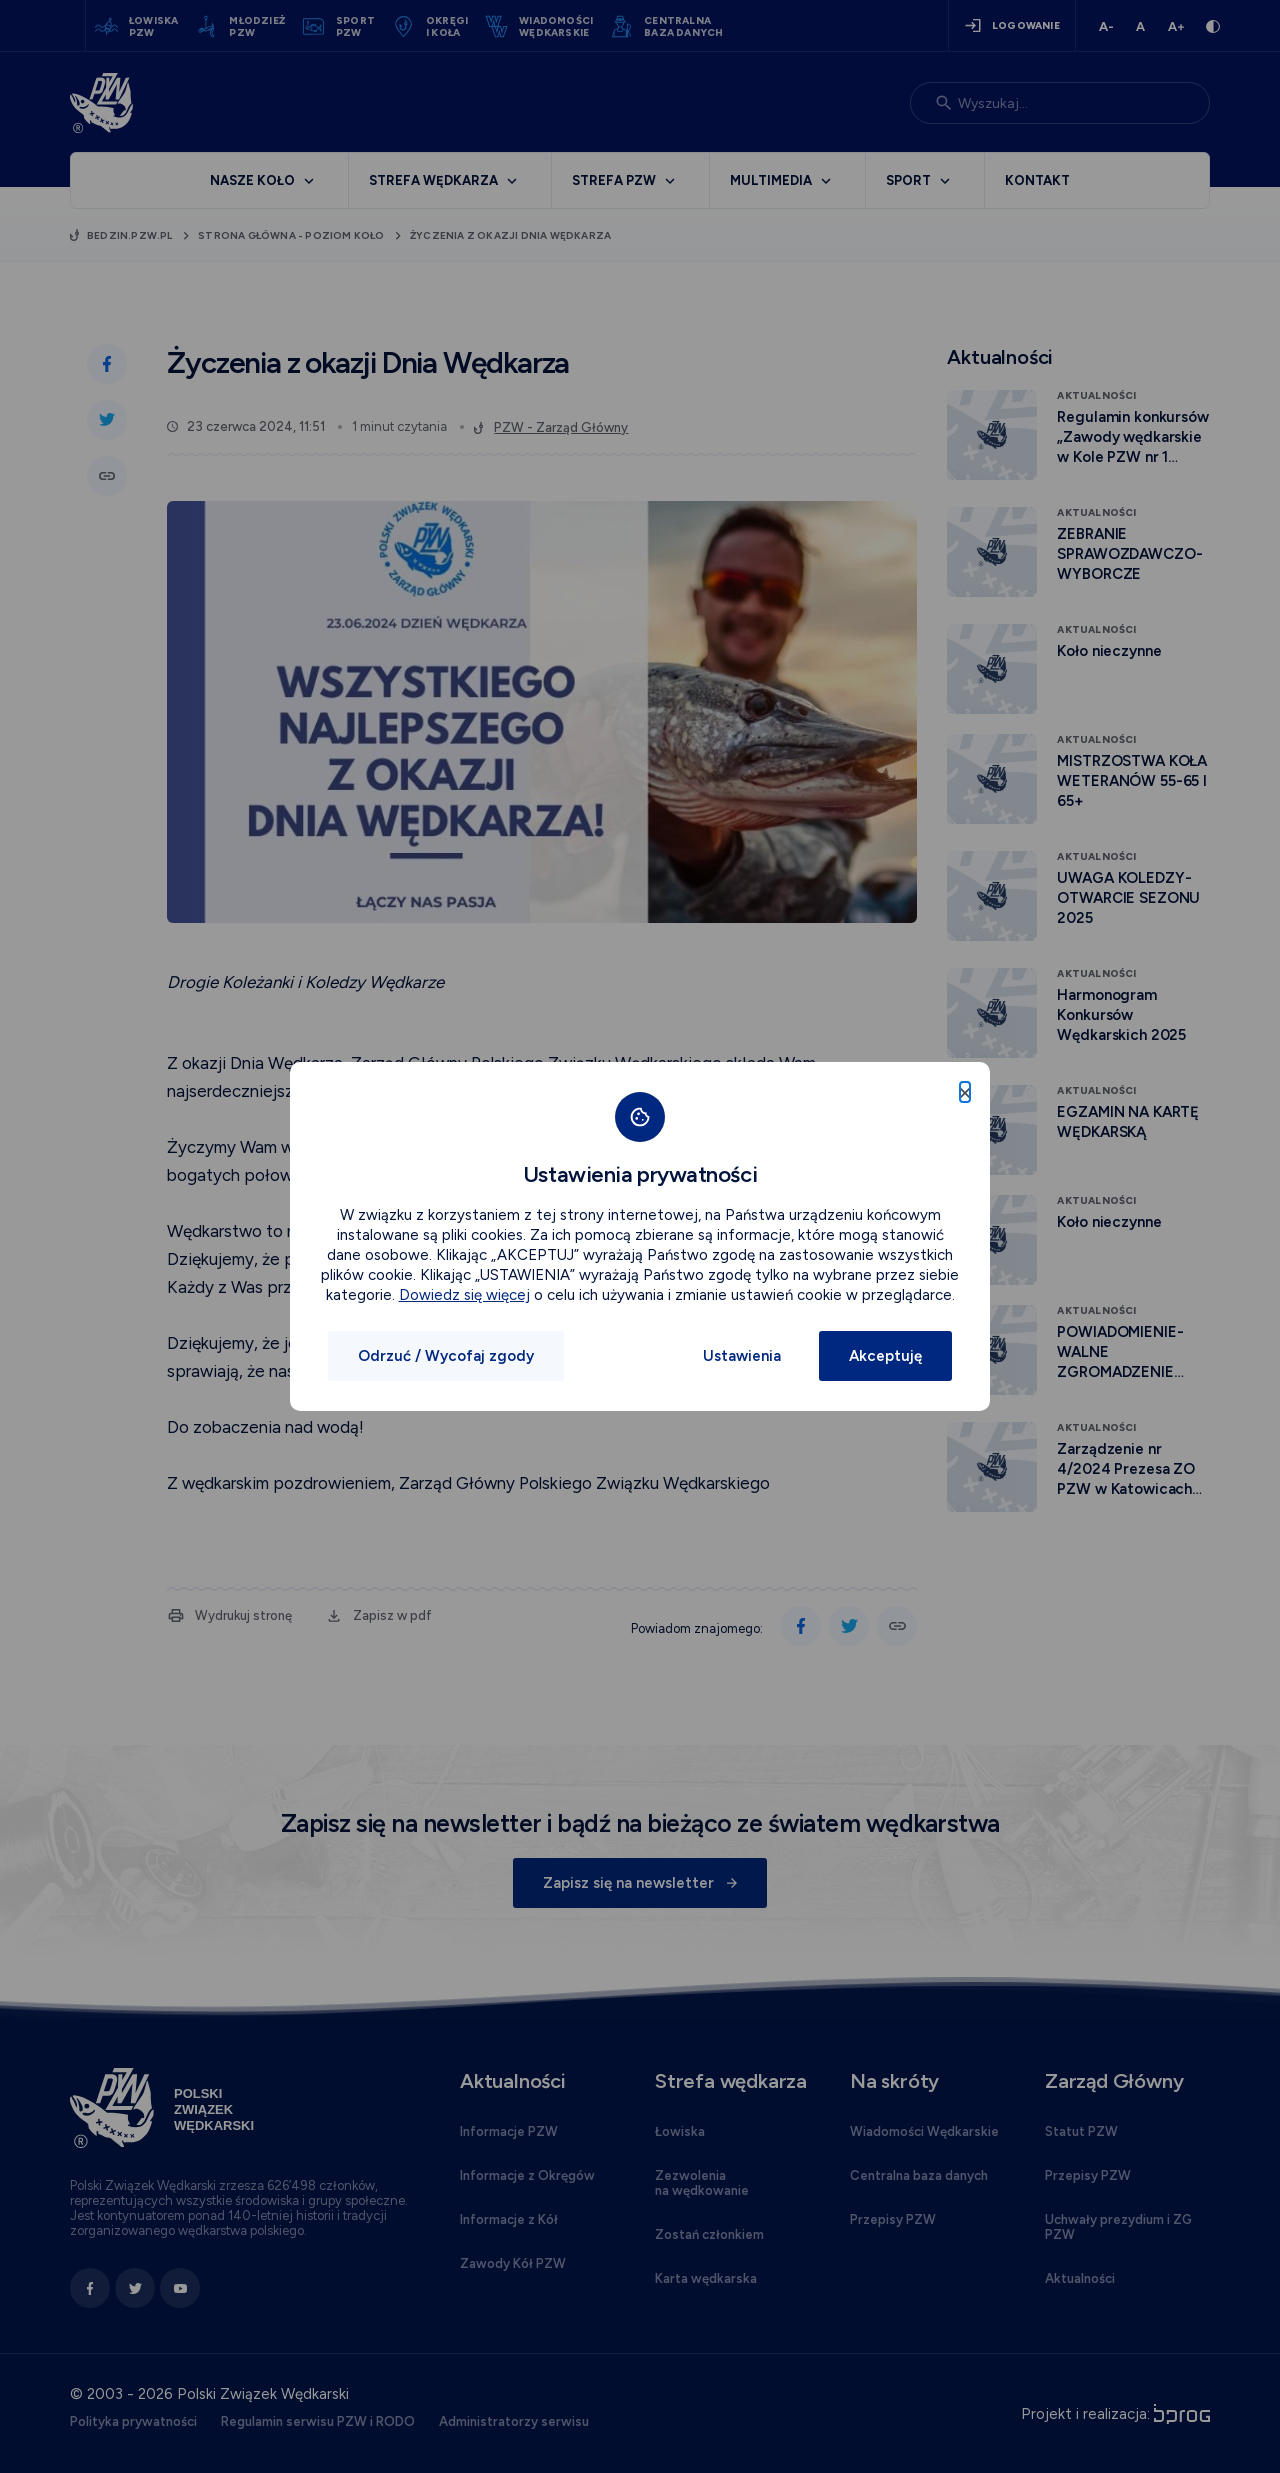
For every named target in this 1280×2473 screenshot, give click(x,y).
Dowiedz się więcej (464, 1295)
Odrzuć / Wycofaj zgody (446, 1356)
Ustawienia (742, 1356)
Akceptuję (885, 1356)
